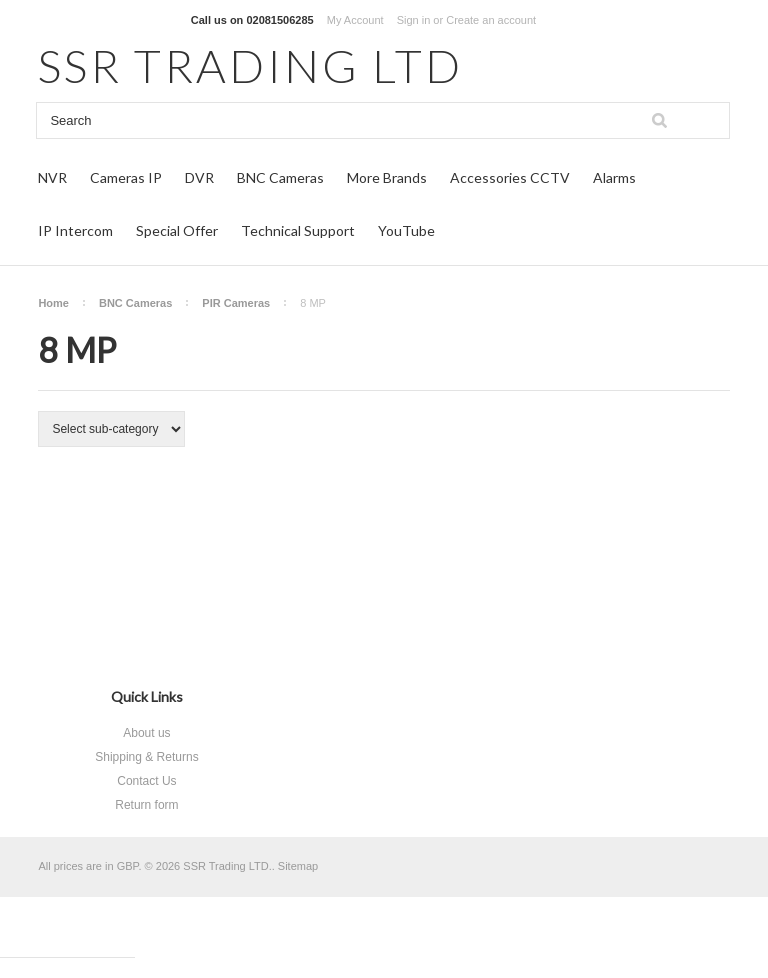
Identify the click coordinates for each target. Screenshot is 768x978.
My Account (355, 20)
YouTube (406, 230)
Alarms (614, 177)
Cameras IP (126, 177)
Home (53, 303)
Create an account (491, 20)
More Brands (387, 177)
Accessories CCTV (510, 177)
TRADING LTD (250, 65)
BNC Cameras (280, 177)
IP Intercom (75, 230)
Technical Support (298, 230)
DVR (199, 177)
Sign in (414, 20)
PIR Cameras (236, 303)
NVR (52, 177)
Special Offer (177, 230)
